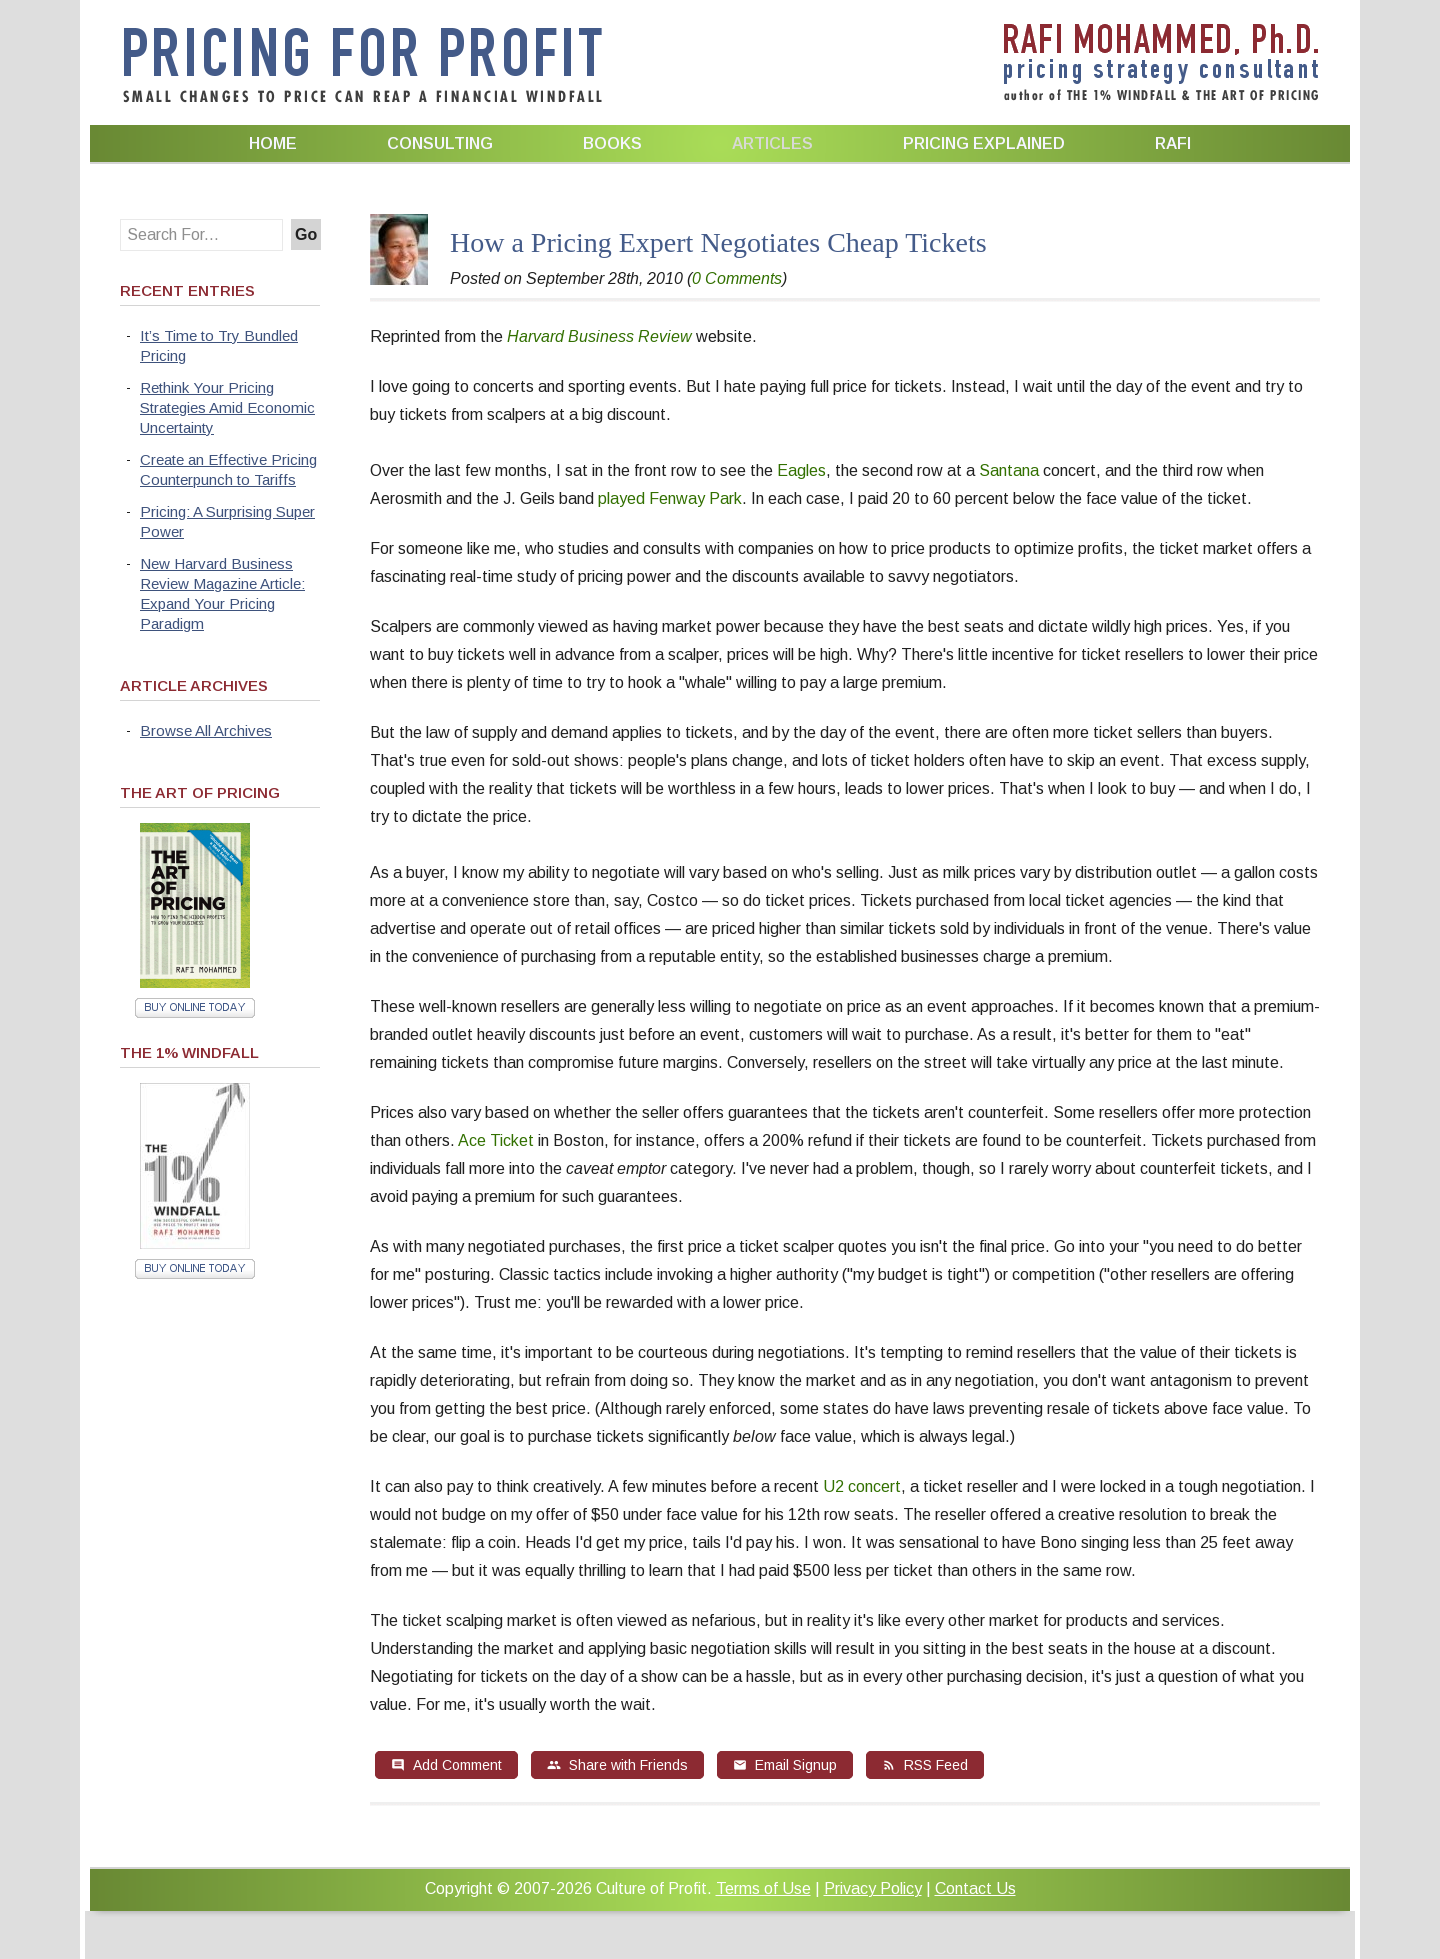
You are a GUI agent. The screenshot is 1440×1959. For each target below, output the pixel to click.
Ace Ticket (496, 1140)
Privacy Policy (873, 1888)
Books (612, 143)
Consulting (440, 143)
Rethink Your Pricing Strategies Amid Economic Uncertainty (227, 407)
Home (273, 143)
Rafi (1173, 143)
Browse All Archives (206, 730)
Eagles (801, 470)
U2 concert (862, 1486)
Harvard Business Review (599, 336)
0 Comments (737, 278)
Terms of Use (763, 1888)
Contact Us (975, 1888)
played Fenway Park (670, 498)
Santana (1011, 470)
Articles (772, 143)
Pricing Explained (984, 143)
